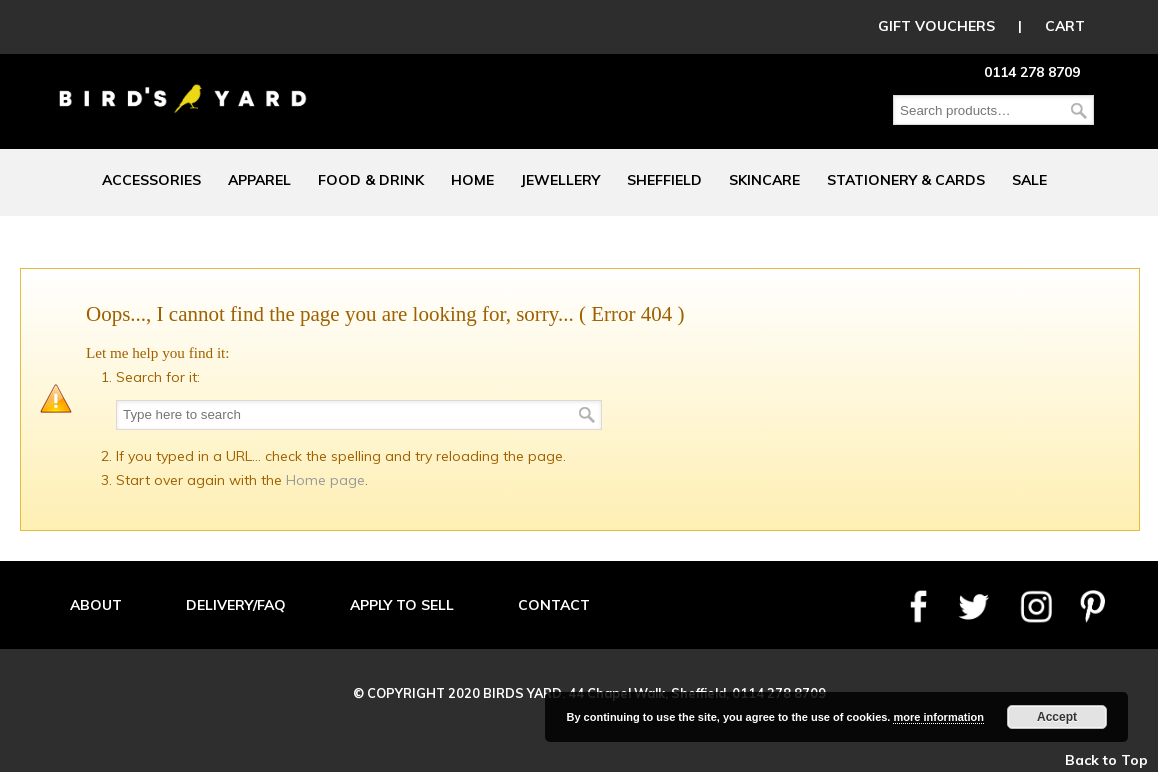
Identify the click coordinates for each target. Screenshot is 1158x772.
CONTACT (554, 605)
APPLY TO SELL (402, 605)
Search (1079, 110)
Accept (1057, 717)
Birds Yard (183, 84)
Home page (325, 480)
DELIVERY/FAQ (236, 605)
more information (938, 717)
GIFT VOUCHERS (936, 26)
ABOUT (96, 605)
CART (1065, 26)
